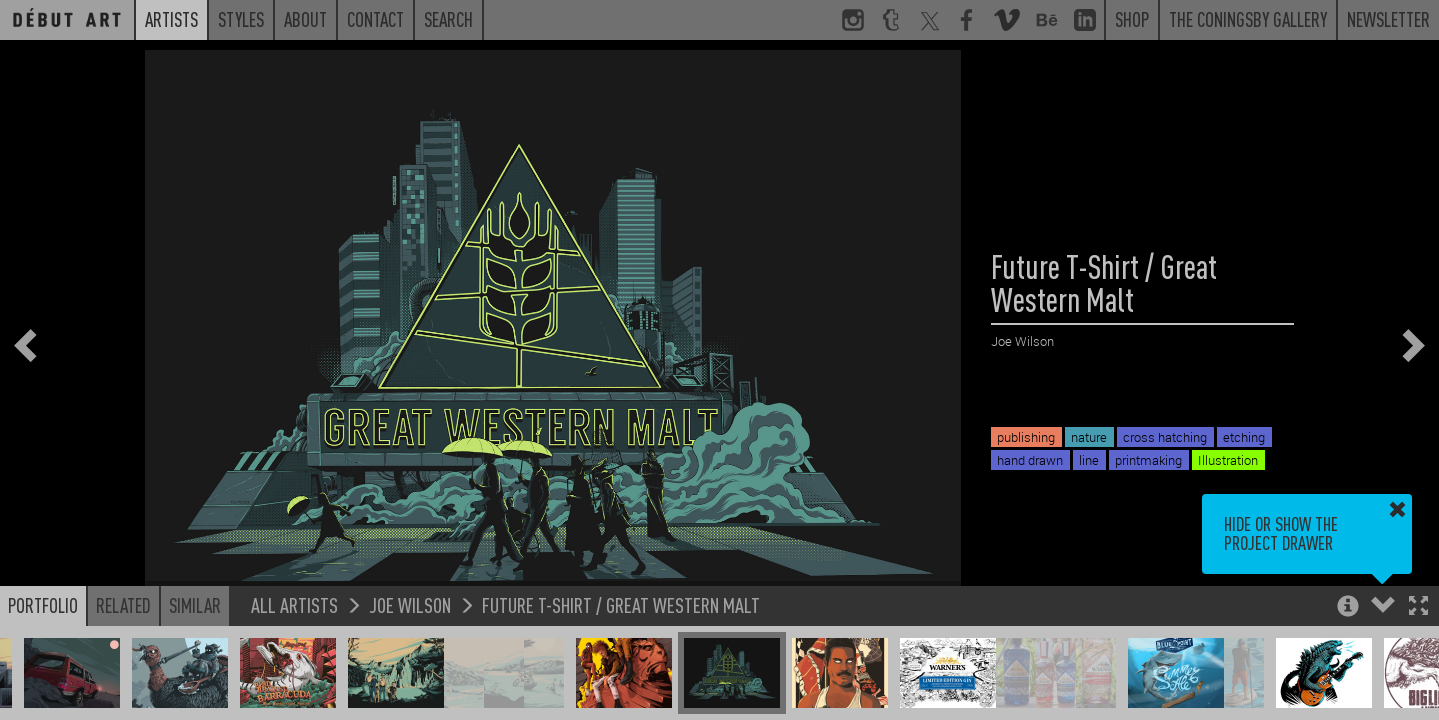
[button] (1418, 607)
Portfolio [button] (43, 605)
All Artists (294, 604)
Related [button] (123, 605)
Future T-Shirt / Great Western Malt (621, 604)
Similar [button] (195, 605)
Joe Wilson (410, 604)
